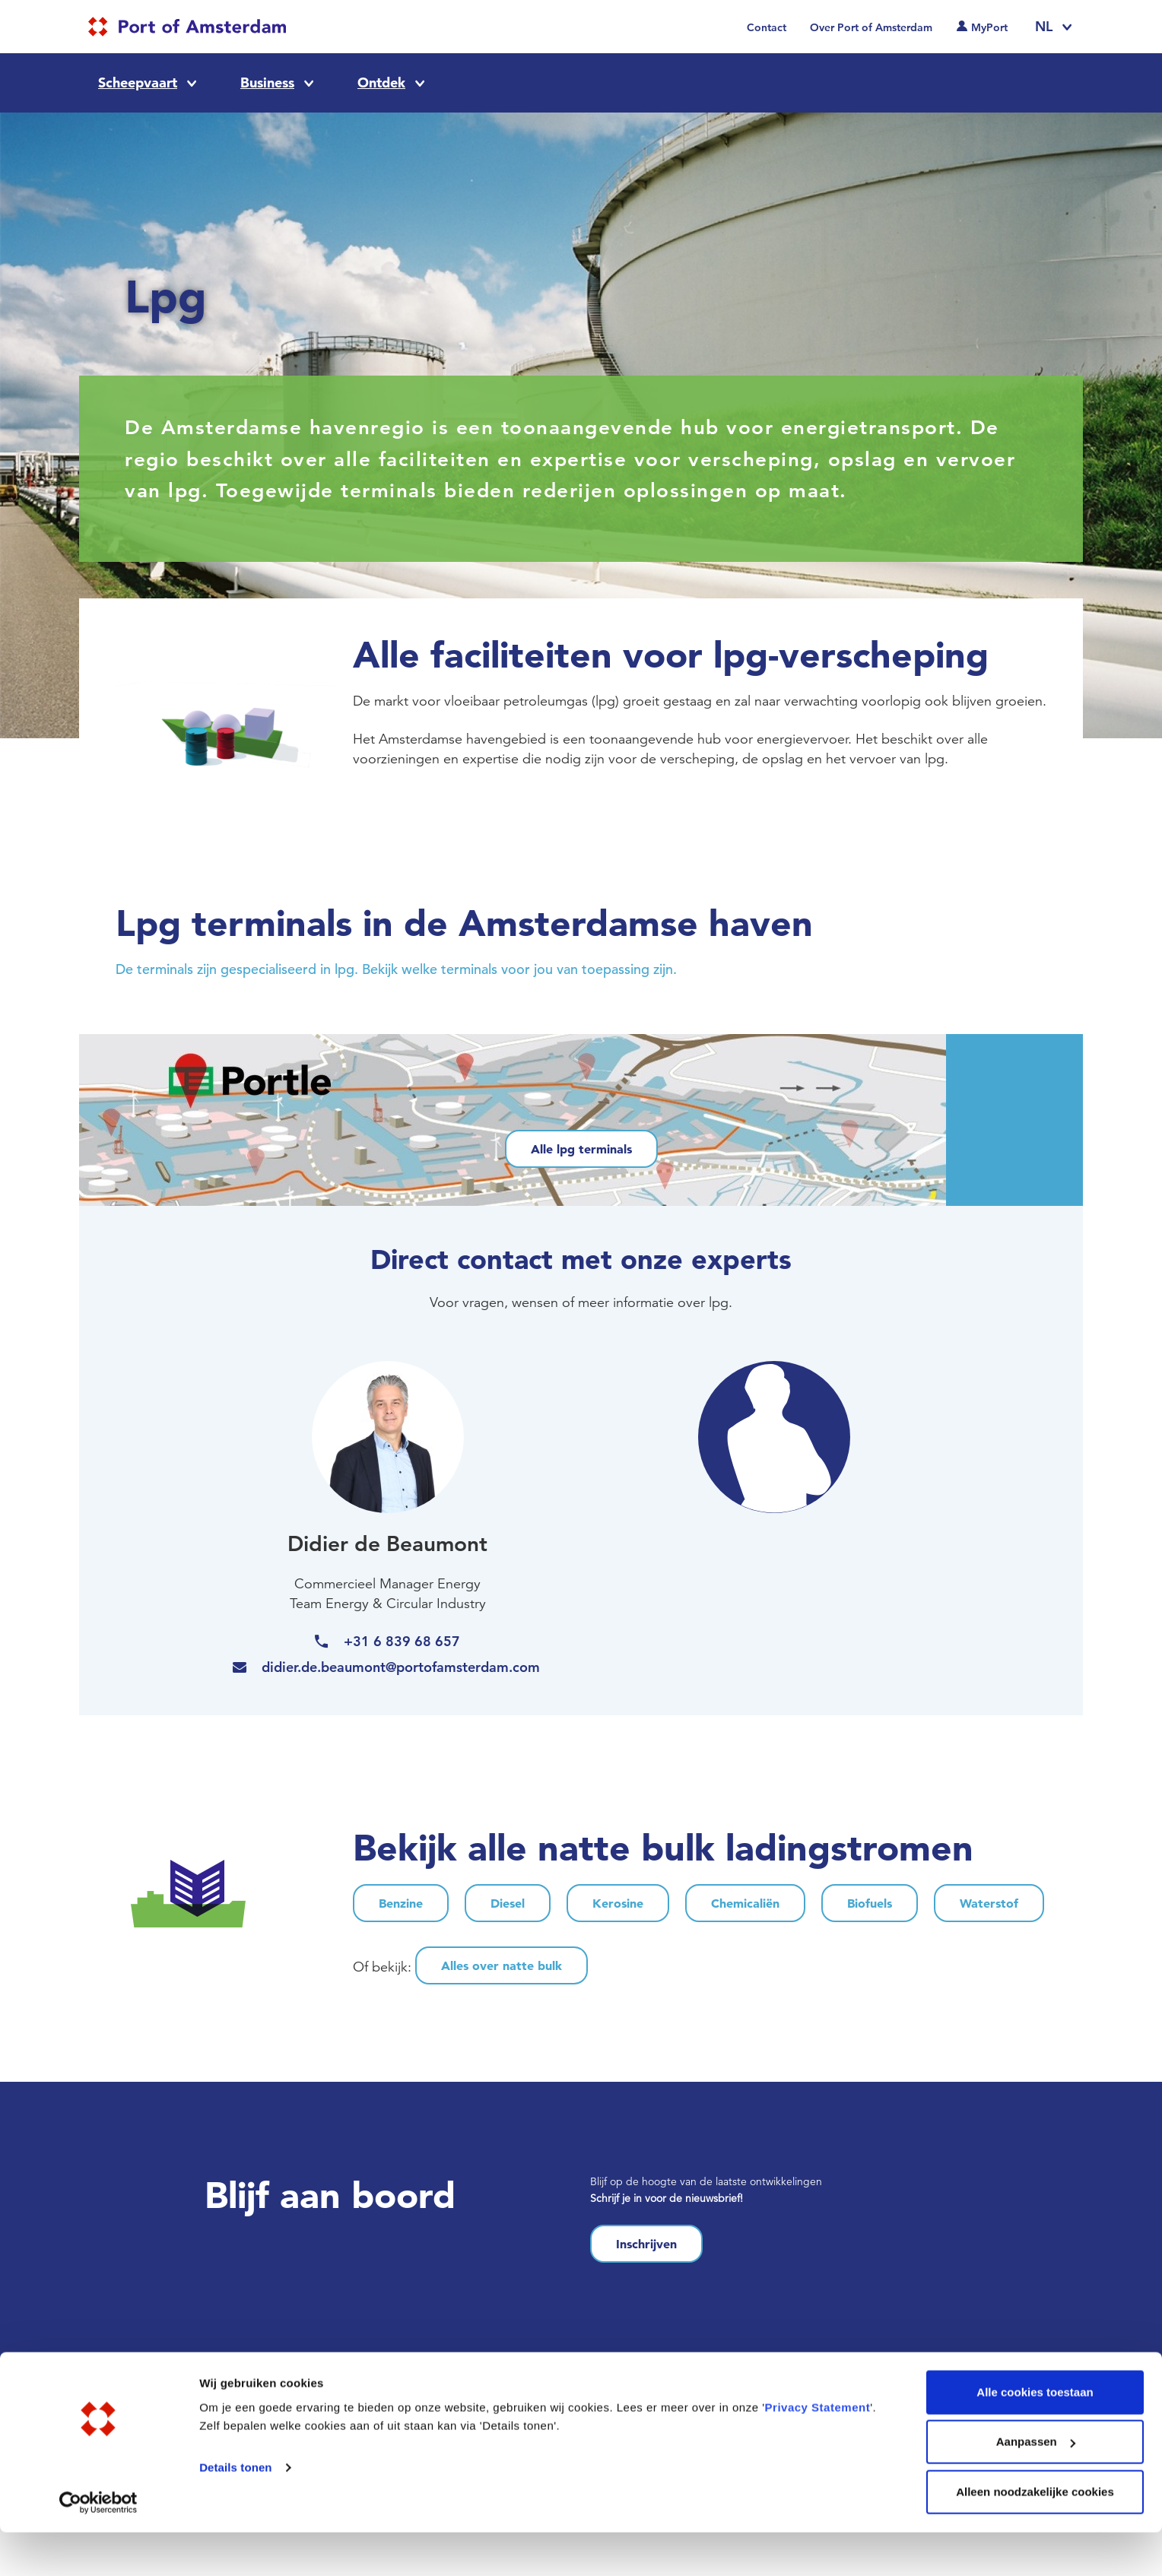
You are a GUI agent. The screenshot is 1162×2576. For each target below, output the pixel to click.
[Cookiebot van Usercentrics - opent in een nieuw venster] (98, 2546)
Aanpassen (1035, 2485)
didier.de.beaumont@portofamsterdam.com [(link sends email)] (402, 1667)
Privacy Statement (818, 2450)
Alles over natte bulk (501, 1965)
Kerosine (617, 1903)
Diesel (508, 1903)
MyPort (989, 27)
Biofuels (869, 1903)
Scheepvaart (137, 82)
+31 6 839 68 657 (402, 1641)
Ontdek (381, 82)
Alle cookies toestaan (1034, 2435)
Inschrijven (646, 2243)
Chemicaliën (745, 1903)
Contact (766, 27)
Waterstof (989, 1903)
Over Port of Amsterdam (871, 27)
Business (267, 82)
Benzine (401, 1903)
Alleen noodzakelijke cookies (1035, 2535)
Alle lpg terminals (581, 1148)
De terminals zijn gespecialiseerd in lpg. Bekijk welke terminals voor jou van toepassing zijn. (396, 969)
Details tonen (235, 2511)
